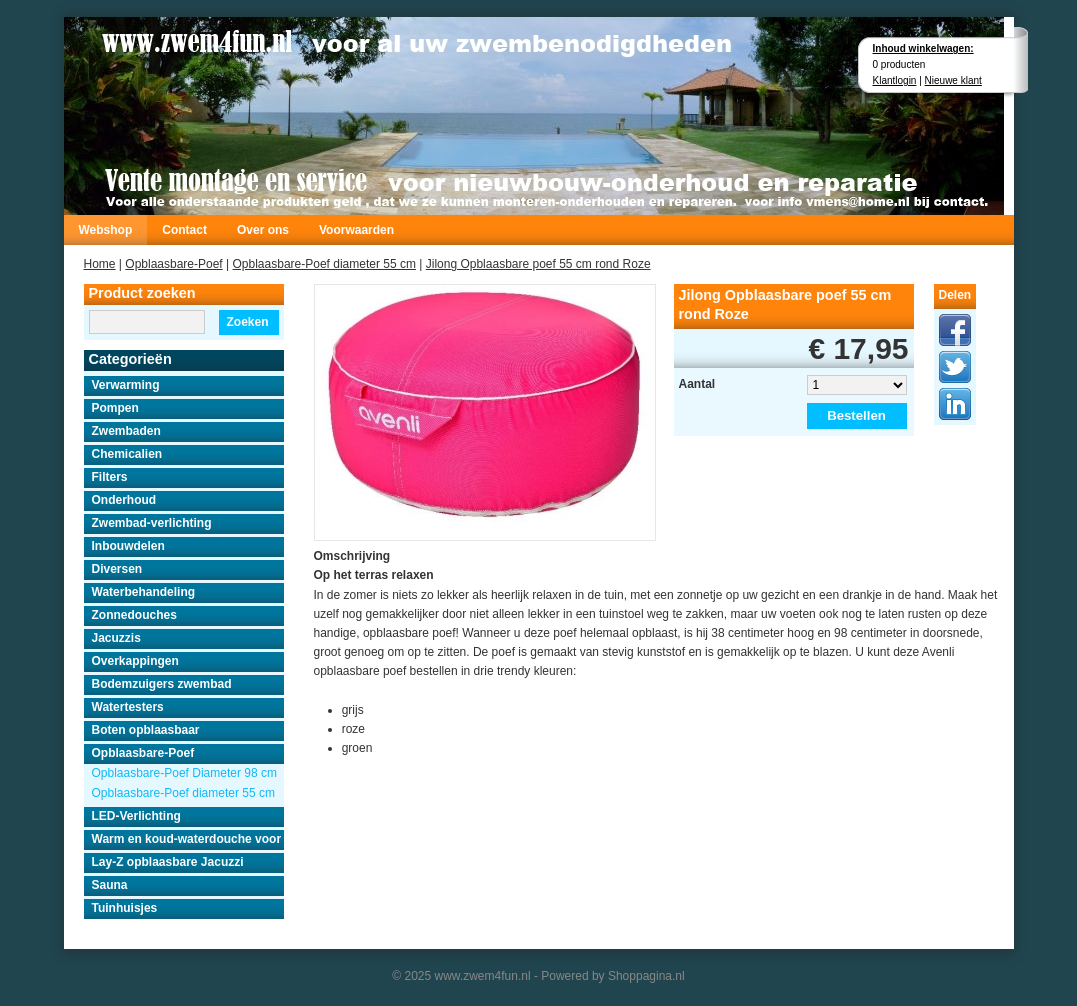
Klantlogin (895, 80)
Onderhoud (124, 500)
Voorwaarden (356, 230)
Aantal (697, 384)
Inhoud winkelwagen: (923, 48)
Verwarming (126, 385)
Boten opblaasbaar (146, 730)
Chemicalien (127, 454)
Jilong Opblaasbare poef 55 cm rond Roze (538, 264)
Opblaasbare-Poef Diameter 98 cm (184, 773)
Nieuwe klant (953, 80)
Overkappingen (135, 661)
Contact (184, 230)
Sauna (110, 885)
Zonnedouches (134, 615)
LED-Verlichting (136, 816)
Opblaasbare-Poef (173, 264)
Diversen (117, 569)
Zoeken (247, 322)
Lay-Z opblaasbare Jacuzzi (168, 862)
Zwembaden (126, 431)
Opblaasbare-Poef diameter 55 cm (324, 264)
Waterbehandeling (144, 592)
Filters (110, 477)
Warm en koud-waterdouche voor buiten (188, 839)
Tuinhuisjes (125, 908)
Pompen (115, 408)
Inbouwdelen (128, 546)
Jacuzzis (116, 638)
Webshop (106, 230)
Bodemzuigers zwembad (162, 684)
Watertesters (128, 707)
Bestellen (856, 415)
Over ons (263, 230)
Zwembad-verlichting (152, 523)
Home (100, 264)
